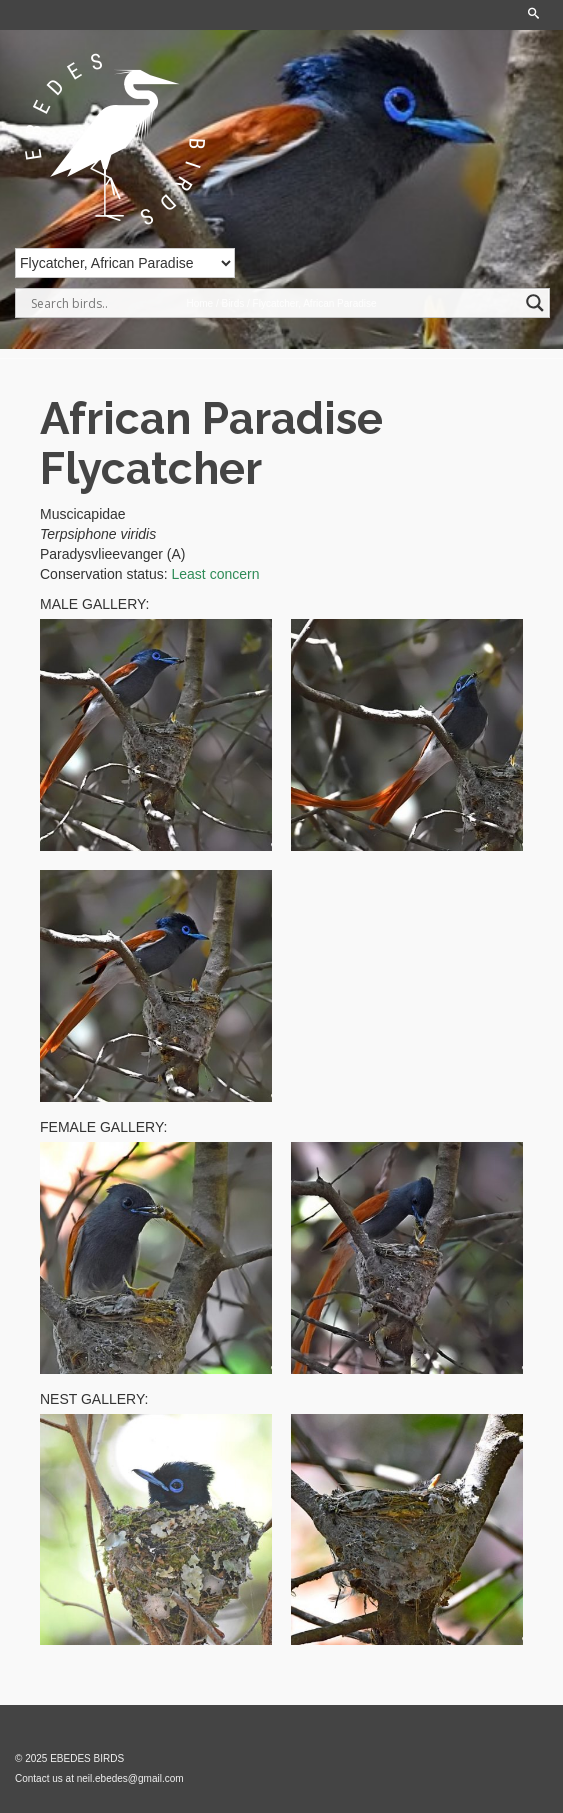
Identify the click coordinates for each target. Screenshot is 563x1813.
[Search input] (273, 303)
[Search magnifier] (535, 303)
